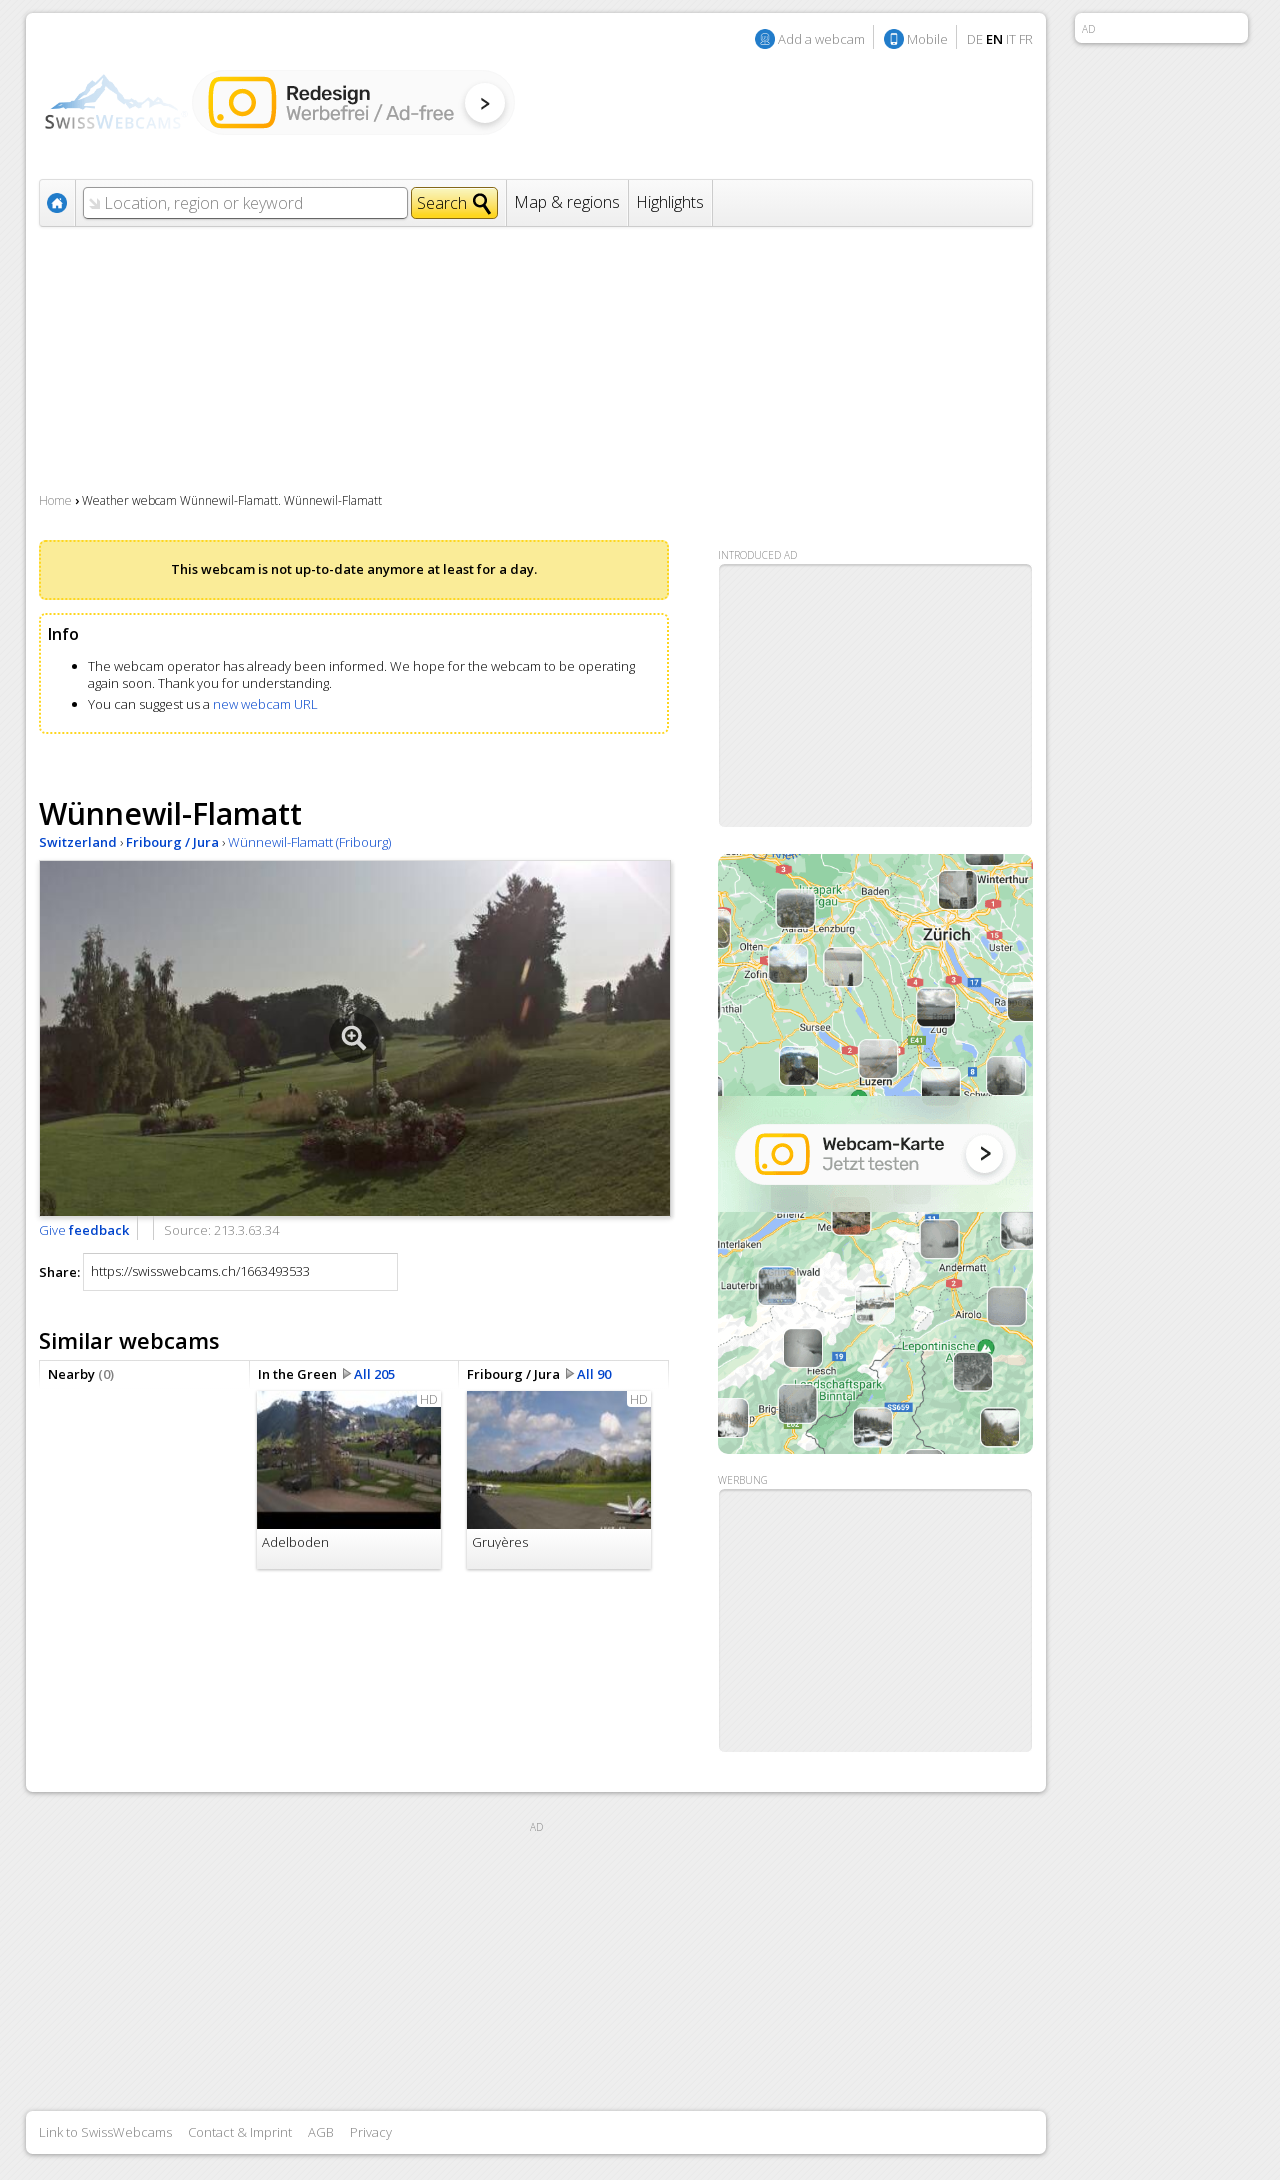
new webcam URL (265, 704)
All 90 (594, 1374)
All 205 (374, 1374)
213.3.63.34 (246, 1230)
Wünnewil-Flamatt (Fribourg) (309, 842)
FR (1026, 39)
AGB (321, 2132)
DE (975, 39)
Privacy (371, 2132)
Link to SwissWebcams (105, 2132)
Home (55, 500)
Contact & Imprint (240, 2132)
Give (84, 1230)
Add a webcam (821, 39)
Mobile (927, 39)
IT (1011, 39)
